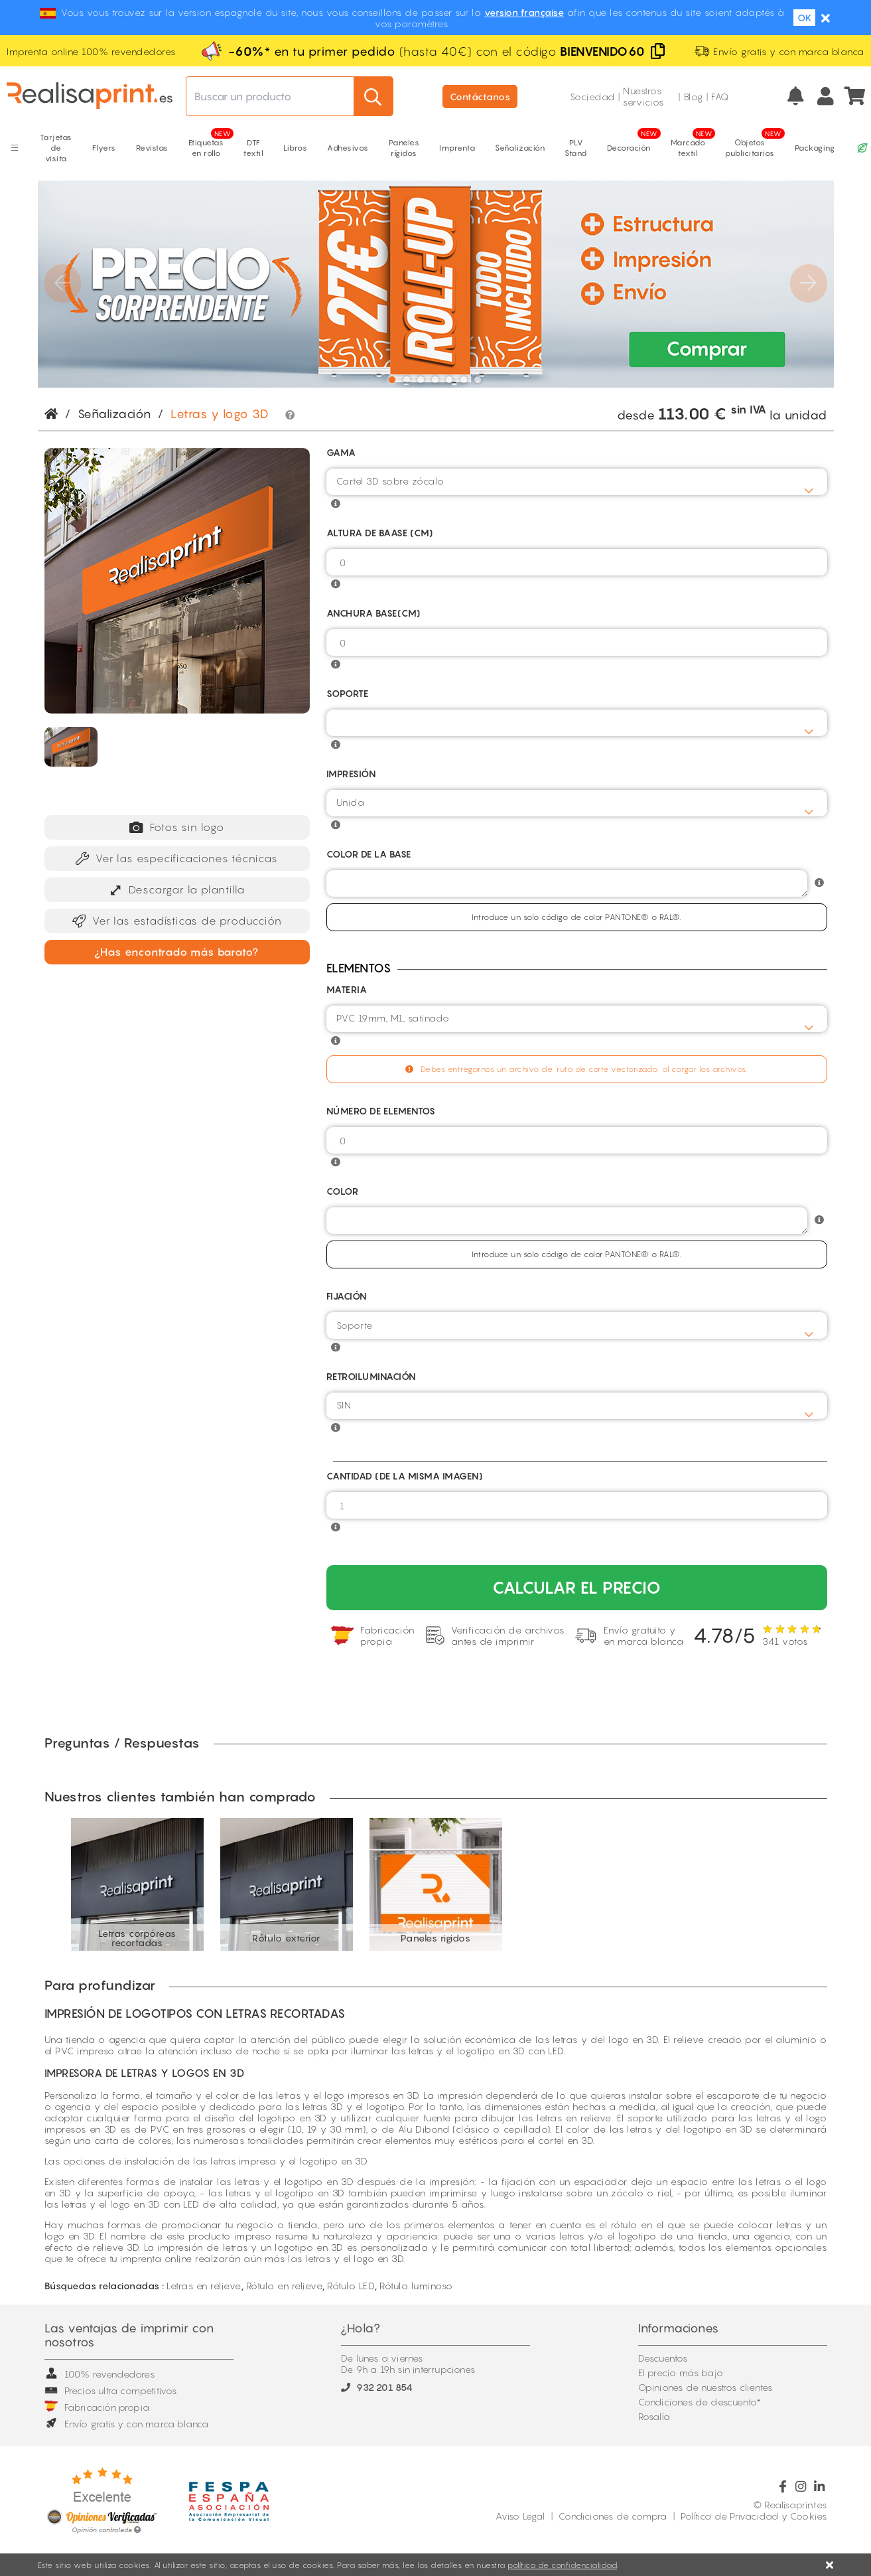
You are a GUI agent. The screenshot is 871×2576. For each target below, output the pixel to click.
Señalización (114, 414)
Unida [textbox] (350, 802)
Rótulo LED (351, 2285)
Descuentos (663, 2358)
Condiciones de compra (613, 2516)
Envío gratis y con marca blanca (126, 2423)
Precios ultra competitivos (110, 2390)
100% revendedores (99, 2374)
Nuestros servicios (643, 96)
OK (804, 17)
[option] (137, 1884)
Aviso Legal (520, 2516)
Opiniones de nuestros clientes (705, 2387)
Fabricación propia (97, 2407)
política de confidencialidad (562, 2565)
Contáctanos (480, 96)
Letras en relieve (204, 2285)
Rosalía (654, 2416)
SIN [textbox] (344, 1404)
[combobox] (576, 482)
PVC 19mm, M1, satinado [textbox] (393, 1017)
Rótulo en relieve (284, 2285)
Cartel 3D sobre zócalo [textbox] (390, 481)
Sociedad (592, 96)
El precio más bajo (681, 2372)
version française (524, 12)
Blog (693, 96)
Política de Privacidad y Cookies (754, 2516)
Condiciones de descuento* (700, 2401)
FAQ (720, 96)
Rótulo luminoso (416, 2285)
